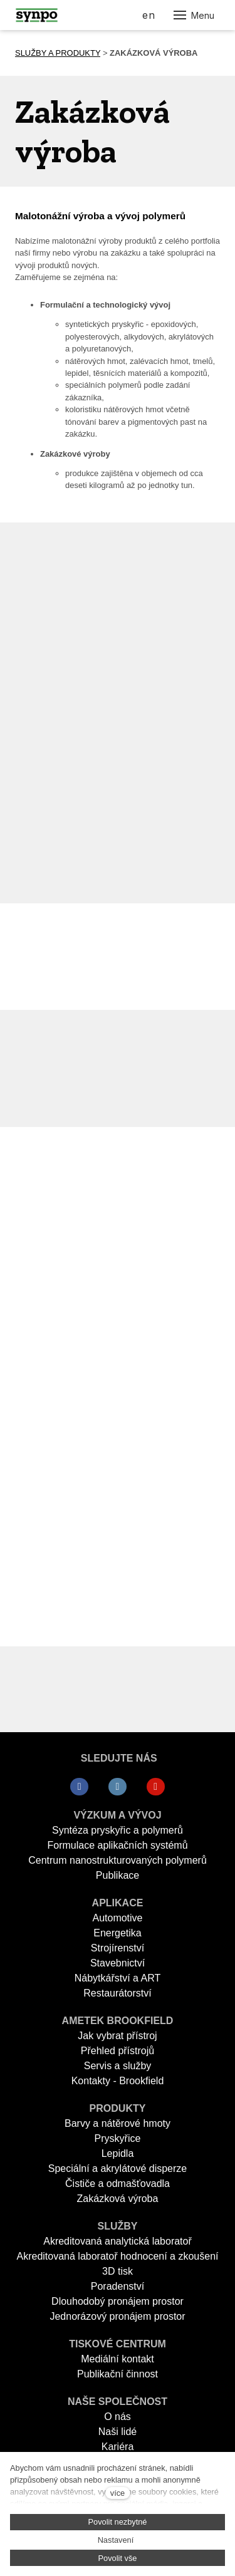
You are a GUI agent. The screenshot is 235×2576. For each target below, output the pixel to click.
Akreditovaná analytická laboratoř (117, 2241)
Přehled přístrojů (117, 2050)
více (117, 2493)
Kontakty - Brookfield (117, 2080)
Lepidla (118, 2153)
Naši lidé (117, 2431)
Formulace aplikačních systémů (117, 1845)
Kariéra (118, 2446)
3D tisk (117, 2271)
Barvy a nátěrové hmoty (117, 2123)
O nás (117, 2416)
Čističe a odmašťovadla (117, 2183)
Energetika (117, 1933)
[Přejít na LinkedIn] (117, 1787)
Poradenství (117, 2286)
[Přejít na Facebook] (79, 1787)
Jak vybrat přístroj (117, 2035)
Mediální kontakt (117, 2359)
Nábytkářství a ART (118, 1978)
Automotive (117, 1918)
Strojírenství (117, 1948)
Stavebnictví (117, 1963)
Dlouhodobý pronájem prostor (117, 2301)
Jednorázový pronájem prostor (117, 2316)
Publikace (117, 1875)
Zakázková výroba (118, 2198)
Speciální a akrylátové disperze (117, 2168)
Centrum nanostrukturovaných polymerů (117, 1860)
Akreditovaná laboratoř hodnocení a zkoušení (118, 2256)
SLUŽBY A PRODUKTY (57, 53)
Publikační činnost (117, 2374)
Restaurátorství (117, 1993)
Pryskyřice (118, 2138)
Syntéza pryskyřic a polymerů (117, 1830)
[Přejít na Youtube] (156, 1787)
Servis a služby (118, 2065)
